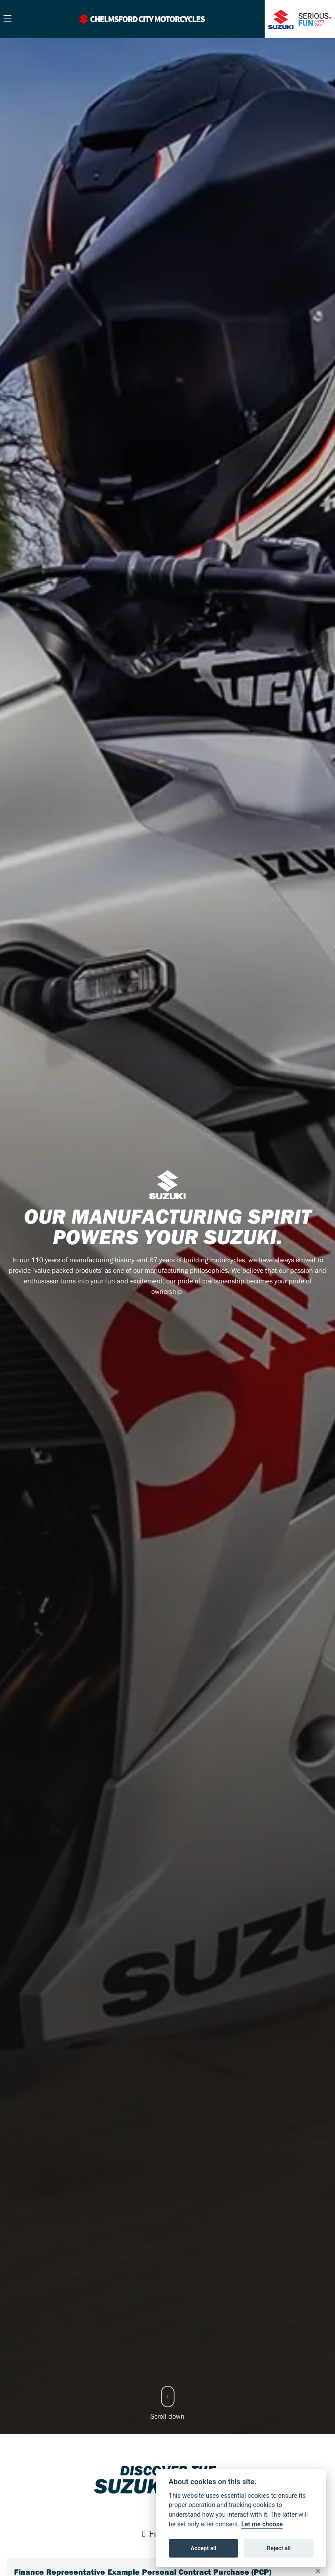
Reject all (279, 2548)
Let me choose (262, 2524)
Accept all (203, 2548)
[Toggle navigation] (7, 19)
